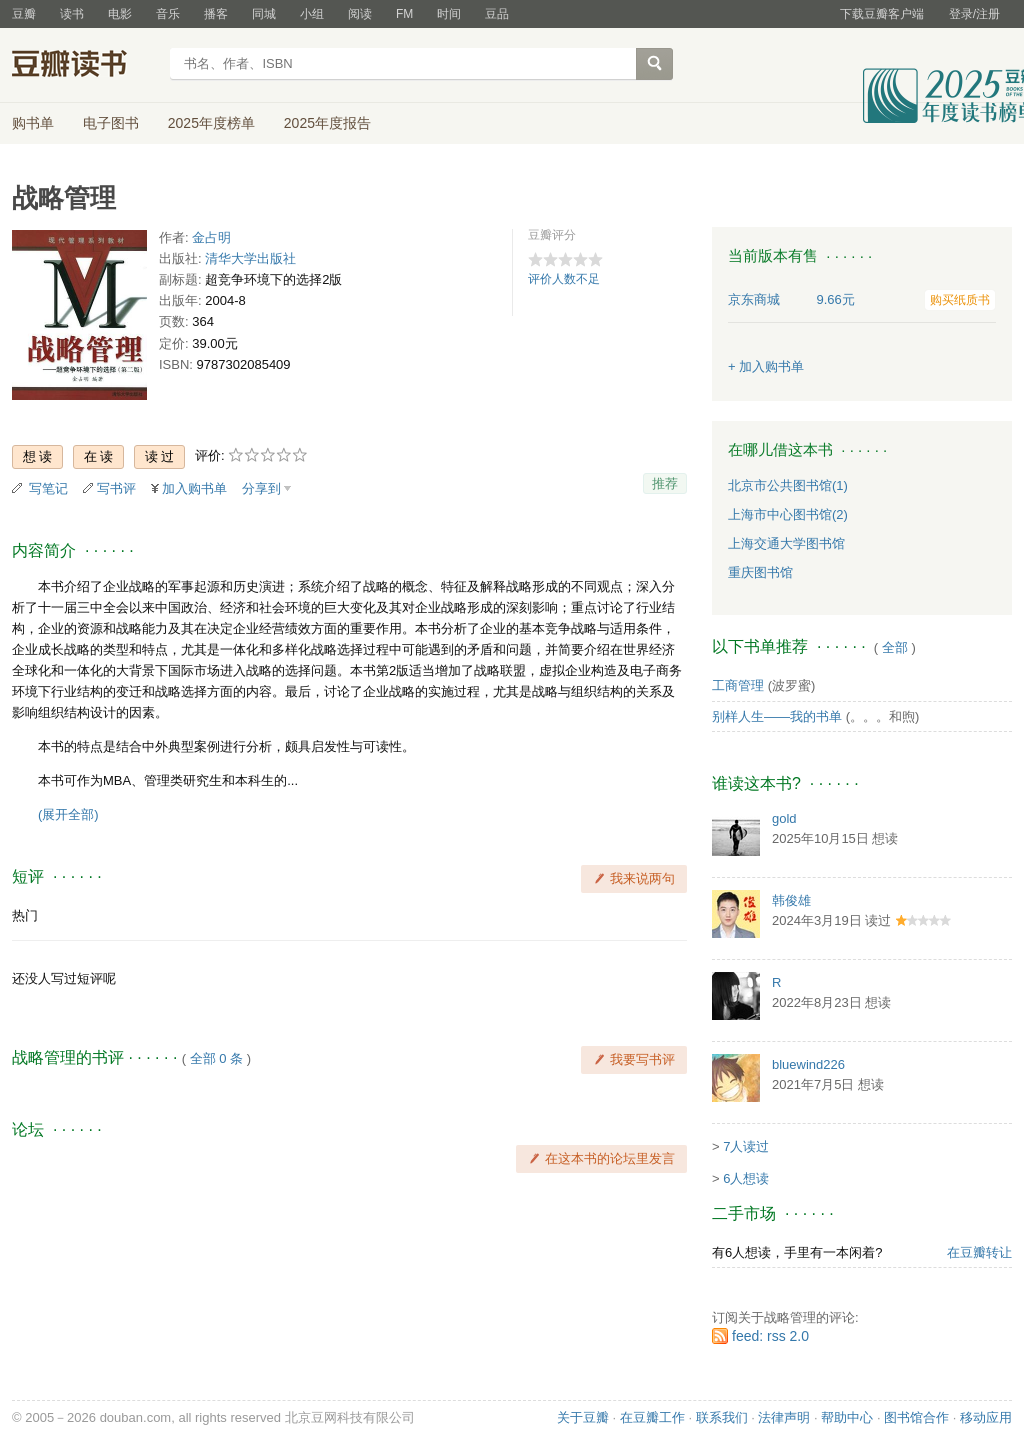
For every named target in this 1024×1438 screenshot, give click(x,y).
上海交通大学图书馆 (786, 543)
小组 (312, 14)
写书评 (116, 488)
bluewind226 (808, 1064)
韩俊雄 (791, 900)
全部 (895, 647)
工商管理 (738, 685)
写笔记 (48, 488)
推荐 (665, 483)
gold (784, 818)
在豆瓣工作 (652, 1417)
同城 (264, 14)
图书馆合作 (916, 1417)
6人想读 (746, 1178)
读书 (72, 14)
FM (404, 14)
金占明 (211, 237)
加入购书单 (194, 488)
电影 (120, 14)
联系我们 (722, 1417)
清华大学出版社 (250, 258)
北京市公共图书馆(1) (788, 485)
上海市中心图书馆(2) (788, 514)
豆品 (497, 14)
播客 (216, 14)
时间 (449, 14)
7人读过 (746, 1146)
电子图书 (111, 123)
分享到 (261, 488)
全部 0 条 (216, 1058)
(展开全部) (68, 814)
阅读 (360, 14)
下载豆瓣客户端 (882, 14)
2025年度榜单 (211, 123)
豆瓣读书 (84, 66)
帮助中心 (847, 1417)
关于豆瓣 (583, 1417)
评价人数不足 (564, 279)
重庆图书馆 (760, 572)
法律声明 (784, 1417)
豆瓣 (24, 14)
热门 (25, 915)
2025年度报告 (327, 123)
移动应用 (986, 1417)
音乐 (168, 14)
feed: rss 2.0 (770, 1336)
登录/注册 (974, 14)
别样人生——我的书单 (777, 716)
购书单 (33, 123)
